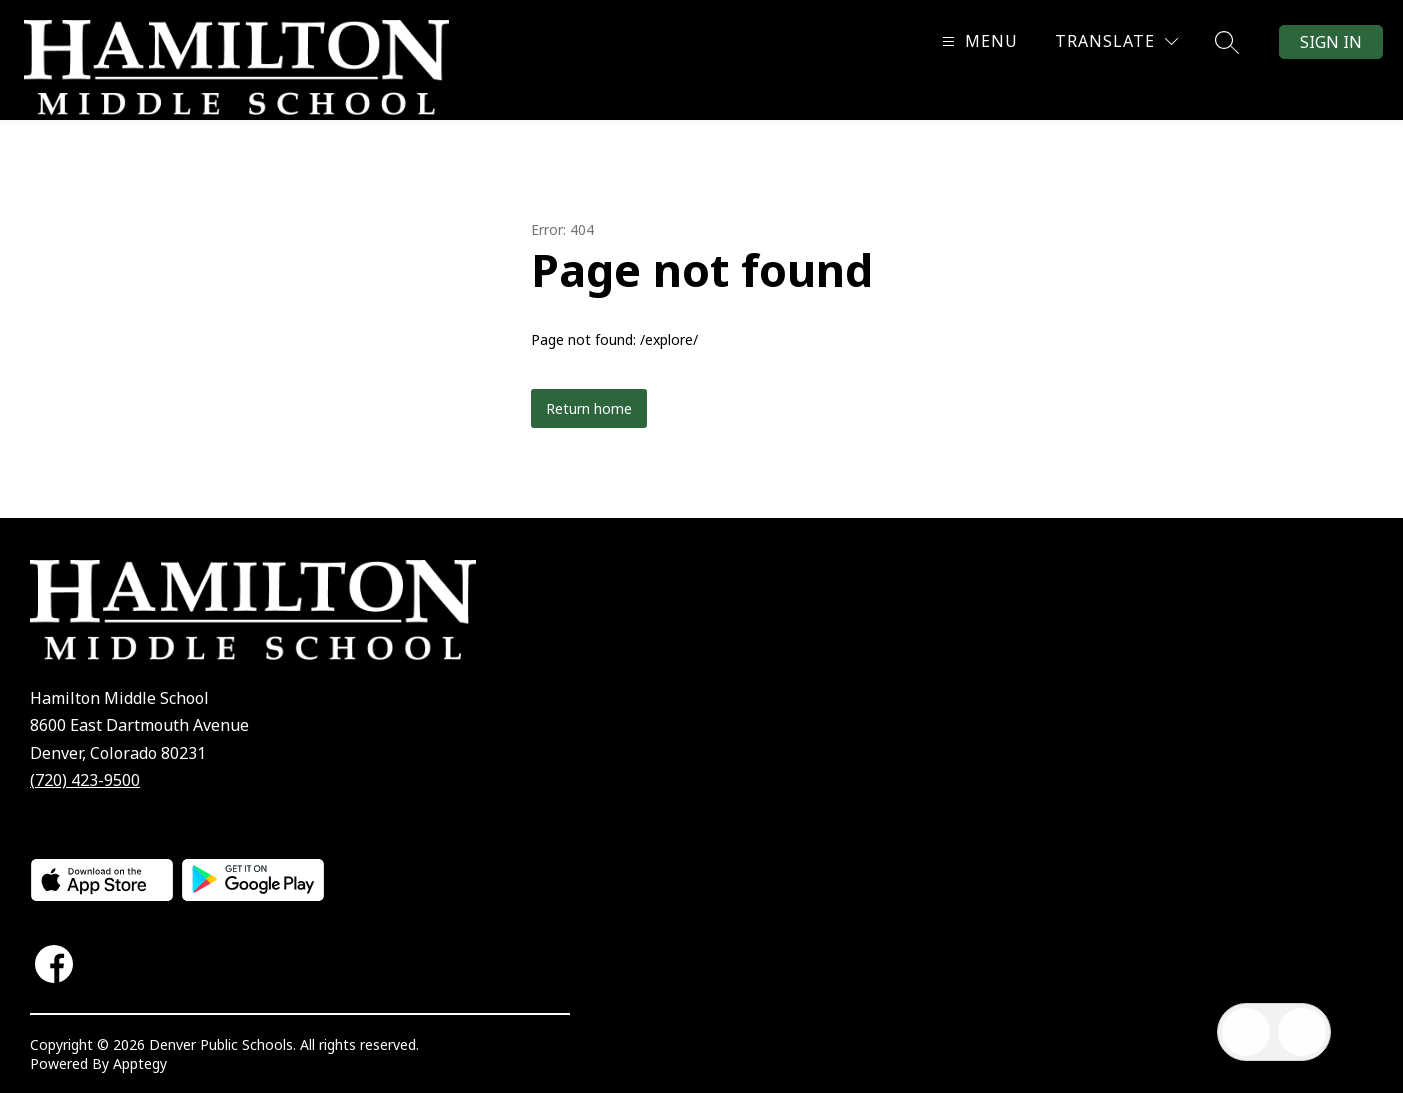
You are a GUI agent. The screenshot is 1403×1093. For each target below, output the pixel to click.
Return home (589, 408)
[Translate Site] (1116, 41)
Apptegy (140, 1063)
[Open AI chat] (1302, 1032)
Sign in (1331, 42)
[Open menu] (977, 41)
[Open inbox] (1246, 1032)
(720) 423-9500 (85, 780)
